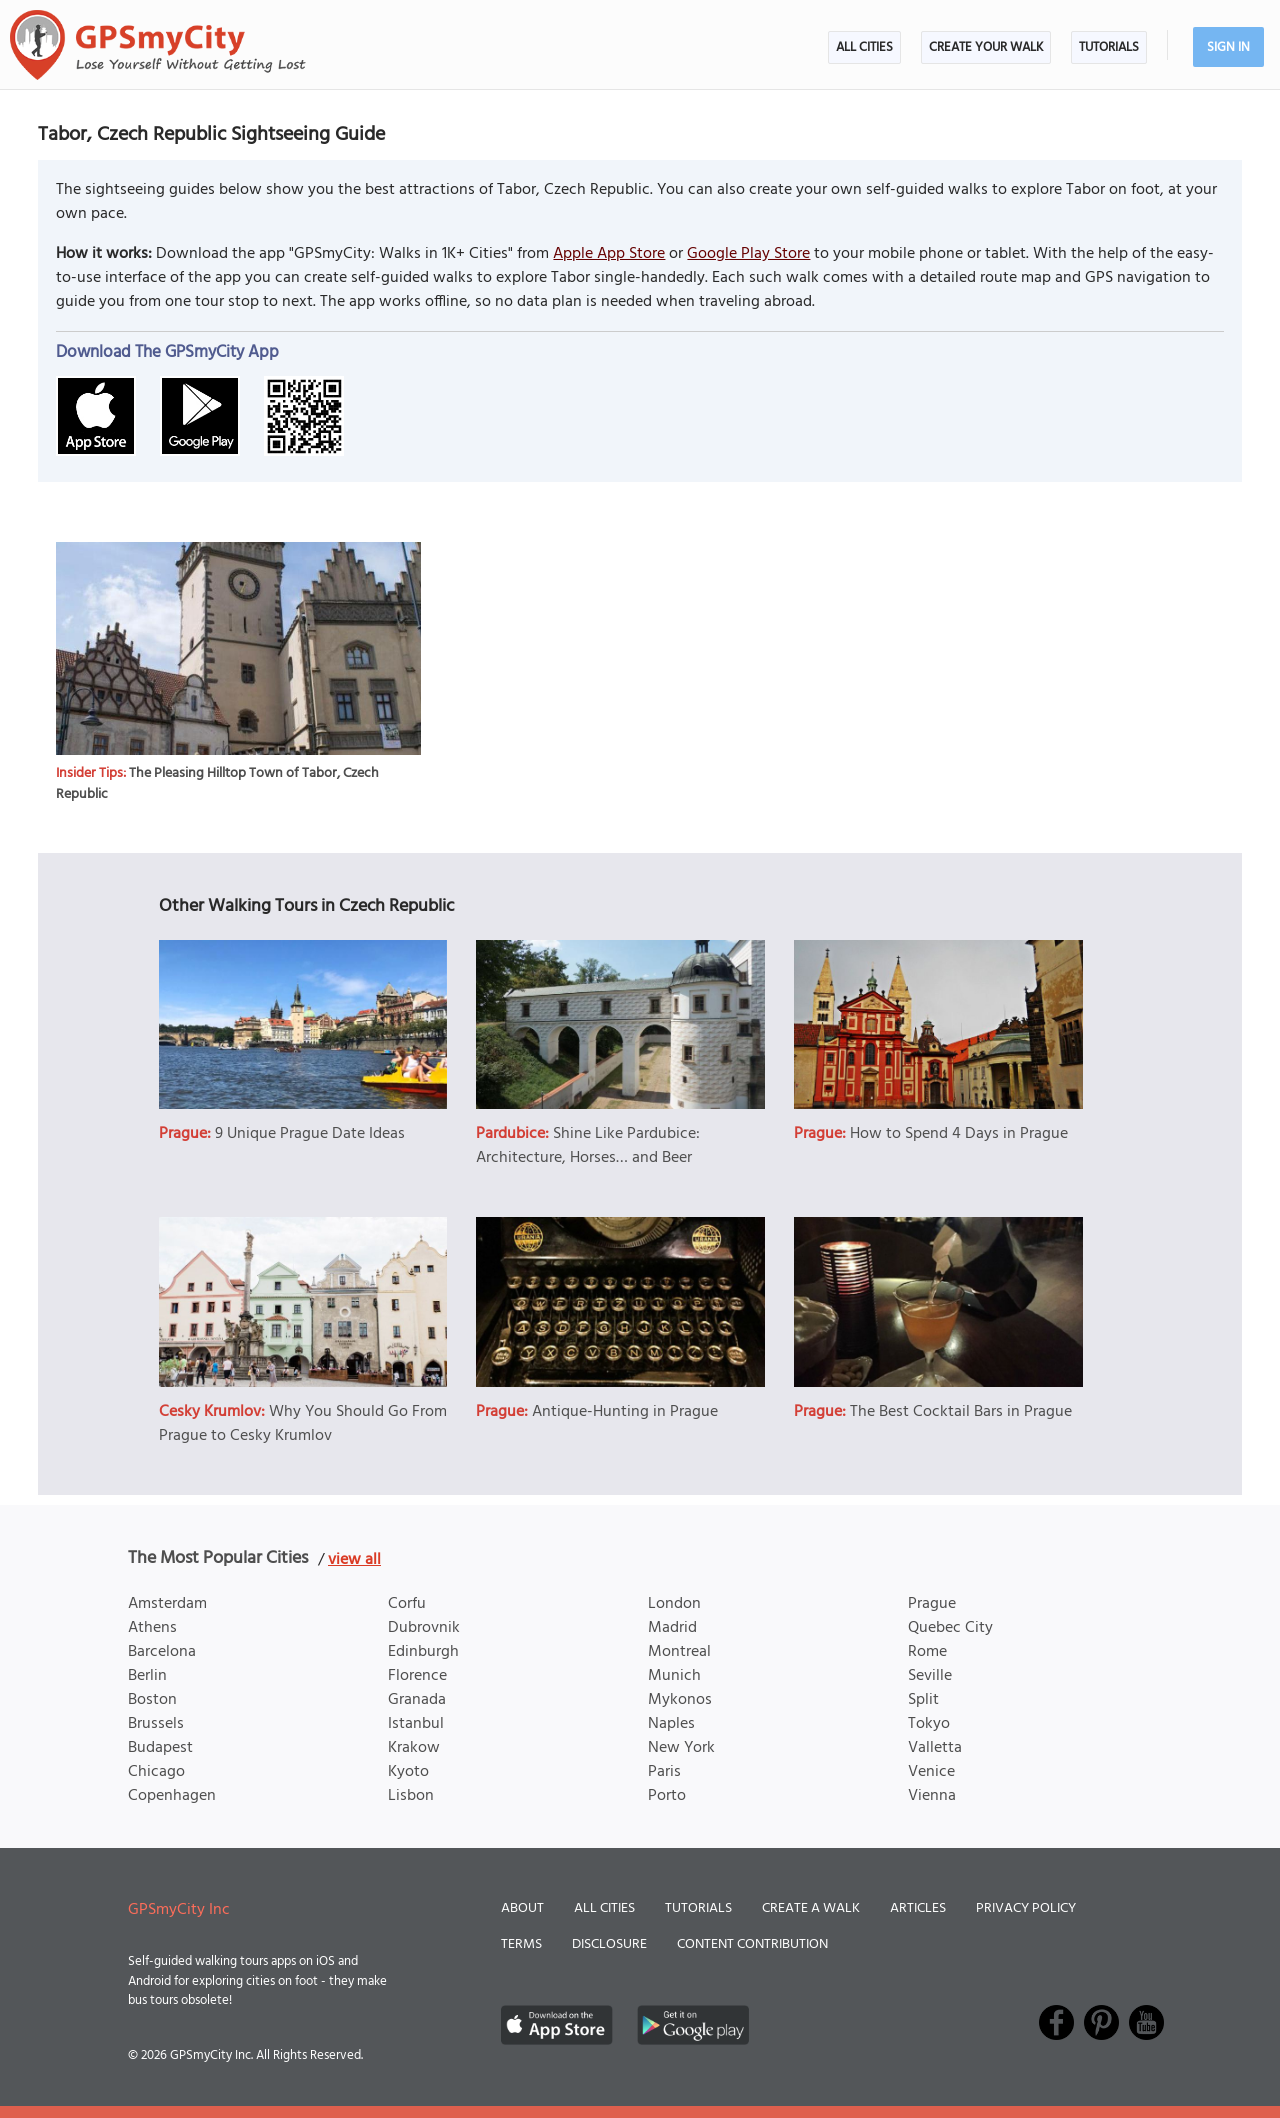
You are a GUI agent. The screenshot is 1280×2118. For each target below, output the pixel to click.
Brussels (156, 1724)
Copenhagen (172, 1796)
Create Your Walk (986, 47)
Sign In (1228, 47)
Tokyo (929, 1724)
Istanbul (416, 1724)
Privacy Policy (1026, 1908)
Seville (930, 1676)
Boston (152, 1700)
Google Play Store (748, 254)
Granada (417, 1700)
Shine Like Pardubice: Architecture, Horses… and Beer (588, 1146)
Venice (931, 1772)
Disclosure (609, 1944)
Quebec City (950, 1628)
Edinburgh (423, 1652)
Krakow (414, 1748)
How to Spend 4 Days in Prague (959, 1134)
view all (354, 1560)
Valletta (935, 1748)
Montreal (679, 1652)
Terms (521, 1944)
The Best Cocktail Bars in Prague (961, 1412)
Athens (152, 1628)
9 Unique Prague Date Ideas (310, 1134)
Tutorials (1109, 47)
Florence (417, 1676)
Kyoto (408, 1772)
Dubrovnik (424, 1628)
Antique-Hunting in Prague (625, 1412)
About (522, 1908)
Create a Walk (811, 1908)
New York (681, 1748)
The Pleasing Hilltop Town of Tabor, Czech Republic (217, 784)
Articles (918, 1908)
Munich (674, 1676)
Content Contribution (752, 1944)
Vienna (932, 1796)
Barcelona (162, 1652)
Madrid (672, 1628)
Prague (932, 1604)
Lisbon (411, 1796)
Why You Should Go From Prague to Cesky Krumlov (303, 1424)
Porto (667, 1796)
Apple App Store (609, 254)
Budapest (160, 1748)
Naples (671, 1724)
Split (923, 1700)
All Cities (864, 47)
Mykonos (680, 1700)
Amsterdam (167, 1604)
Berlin (147, 1676)
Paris (664, 1772)
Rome (927, 1652)
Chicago (156, 1772)
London (674, 1604)
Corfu (407, 1604)
